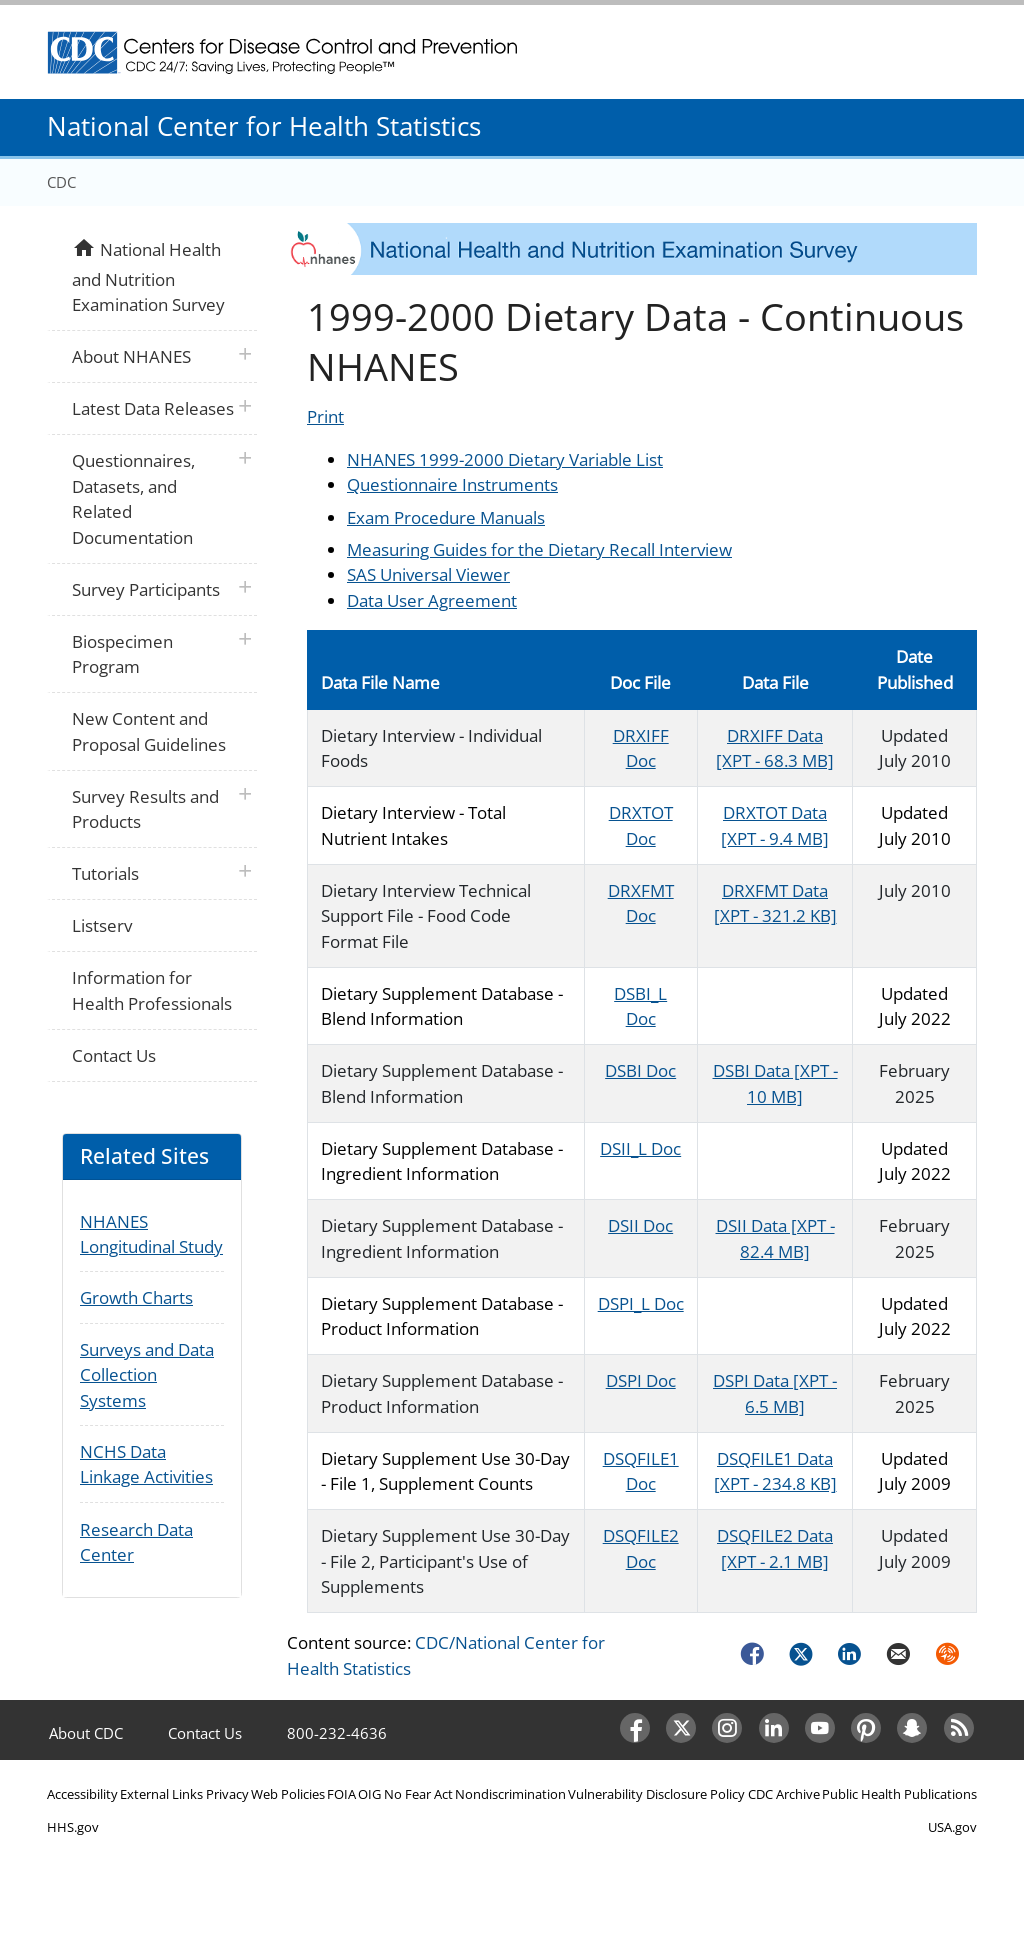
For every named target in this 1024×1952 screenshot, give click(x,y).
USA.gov (952, 1827)
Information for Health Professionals (152, 990)
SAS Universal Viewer (428, 574)
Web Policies (288, 1794)
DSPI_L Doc (641, 1303)
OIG (369, 1794)
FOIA (341, 1794)
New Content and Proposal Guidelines (149, 731)
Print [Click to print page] (325, 416)
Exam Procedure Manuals (446, 517)
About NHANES (131, 356)
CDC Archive (784, 1794)
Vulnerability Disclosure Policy (656, 1794)
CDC (61, 182)
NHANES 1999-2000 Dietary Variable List (505, 459)
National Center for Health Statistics (264, 126)
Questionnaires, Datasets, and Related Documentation (133, 499)
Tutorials (105, 873)
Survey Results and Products (145, 809)
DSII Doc (640, 1225)
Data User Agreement (432, 600)
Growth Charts (136, 1297)
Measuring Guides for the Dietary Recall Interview (539, 549)
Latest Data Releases (153, 408)
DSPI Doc (641, 1380)
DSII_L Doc (640, 1148)
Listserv (102, 925)
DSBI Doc (640, 1070)
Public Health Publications (899, 1794)
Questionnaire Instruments (452, 484)
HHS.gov (73, 1827)
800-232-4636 (337, 1733)
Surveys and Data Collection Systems (147, 1375)
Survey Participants (146, 589)
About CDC (86, 1733)
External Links (161, 1794)
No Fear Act (418, 1794)
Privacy (227, 1794)
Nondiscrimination (510, 1794)
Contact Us (114, 1055)
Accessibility (82, 1794)
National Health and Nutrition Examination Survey (148, 275)
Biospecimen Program (122, 654)
